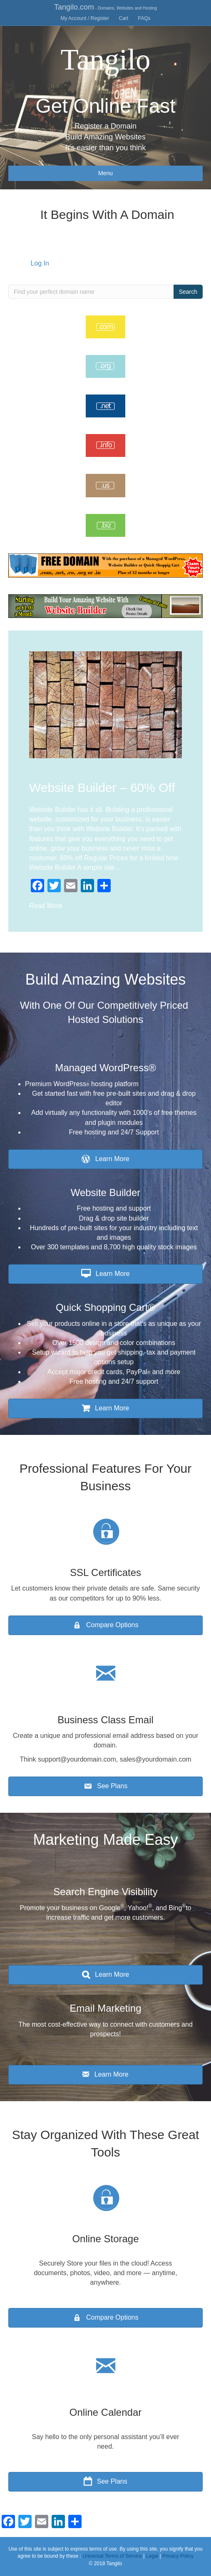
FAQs (144, 18)
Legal (152, 2556)
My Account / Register (84, 18)
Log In (40, 263)
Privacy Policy (178, 2556)
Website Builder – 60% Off (102, 787)
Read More (45, 905)
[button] (105, 1159)
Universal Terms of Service (112, 2556)
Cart (124, 18)
